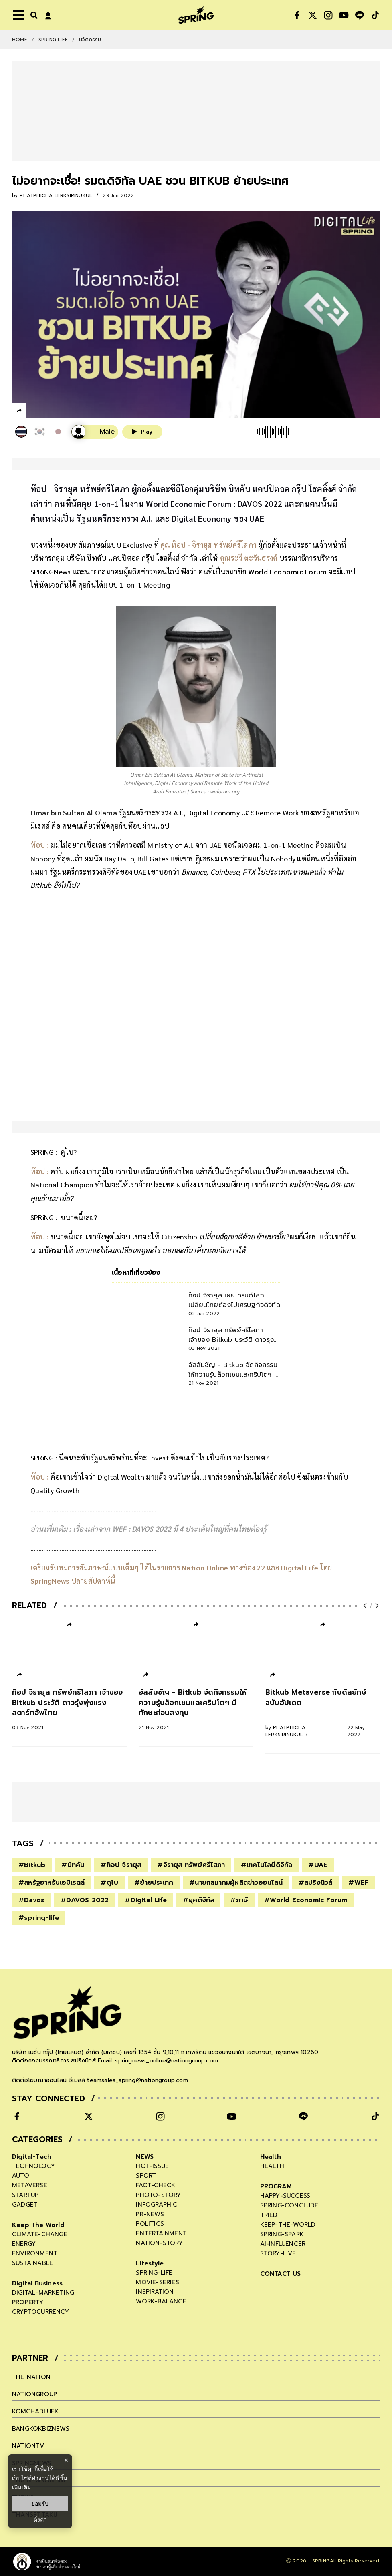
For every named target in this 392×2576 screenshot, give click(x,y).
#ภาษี (239, 1900)
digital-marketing (43, 2292)
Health (270, 2156)
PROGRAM (276, 2186)
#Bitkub (31, 1865)
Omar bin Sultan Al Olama (73, 812)
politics (150, 2223)
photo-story (158, 2195)
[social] (297, 15)
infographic (156, 2204)
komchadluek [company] (35, 2411)
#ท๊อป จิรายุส (121, 1865)
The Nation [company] (31, 2377)
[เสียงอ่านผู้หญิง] (94, 432)
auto (20, 2175)
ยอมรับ (40, 2503)
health (272, 2166)
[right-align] (32, 15)
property (28, 2302)
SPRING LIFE (53, 39)
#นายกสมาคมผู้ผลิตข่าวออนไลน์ (236, 1882)
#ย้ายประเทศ (153, 1882)
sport (146, 2175)
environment (34, 2253)
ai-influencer (283, 2243)
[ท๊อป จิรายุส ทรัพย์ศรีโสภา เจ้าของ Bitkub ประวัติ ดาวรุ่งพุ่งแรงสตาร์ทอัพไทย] (69, 1709)
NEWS (145, 2156)
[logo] (196, 15)
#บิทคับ (73, 1865)
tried (269, 2215)
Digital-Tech (31, 2156)
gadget (25, 2204)
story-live (278, 2253)
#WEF (358, 1882)
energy (24, 2243)
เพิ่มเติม (21, 2487)
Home (19, 39)
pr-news (150, 2214)
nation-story (159, 2243)
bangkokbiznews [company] (40, 2428)
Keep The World (38, 2225)
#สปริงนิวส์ (316, 1882)
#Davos (31, 1900)
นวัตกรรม (90, 39)
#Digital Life (146, 1900)
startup (25, 2195)
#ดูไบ (109, 1882)
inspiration (155, 2291)
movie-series (157, 2282)
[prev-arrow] (366, 1605)
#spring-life (38, 1918)
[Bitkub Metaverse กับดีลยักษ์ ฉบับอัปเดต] (322, 1713)
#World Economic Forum (305, 1900)
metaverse (29, 2185)
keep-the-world (288, 2224)
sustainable (32, 2263)
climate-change (39, 2234)
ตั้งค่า (40, 2519)
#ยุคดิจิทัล (198, 1900)
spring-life (154, 2272)
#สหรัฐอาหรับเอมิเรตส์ (51, 1882)
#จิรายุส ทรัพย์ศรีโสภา (190, 1865)
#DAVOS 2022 (85, 1900)
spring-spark (282, 2234)
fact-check (155, 2185)
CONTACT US (280, 2273)
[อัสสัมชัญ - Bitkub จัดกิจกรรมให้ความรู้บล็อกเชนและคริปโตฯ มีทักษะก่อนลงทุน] (196, 1709)
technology (33, 2166)
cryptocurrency (40, 2311)
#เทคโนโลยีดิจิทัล (267, 1865)
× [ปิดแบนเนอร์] (66, 2460)
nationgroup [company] (34, 2394)
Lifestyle (150, 2263)
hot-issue (152, 2166)
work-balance (161, 2301)
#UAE (317, 1865)
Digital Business (37, 2283)
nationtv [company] (28, 2445)
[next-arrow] (376, 1605)
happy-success (285, 2195)
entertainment (161, 2233)
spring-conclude (289, 2205)
